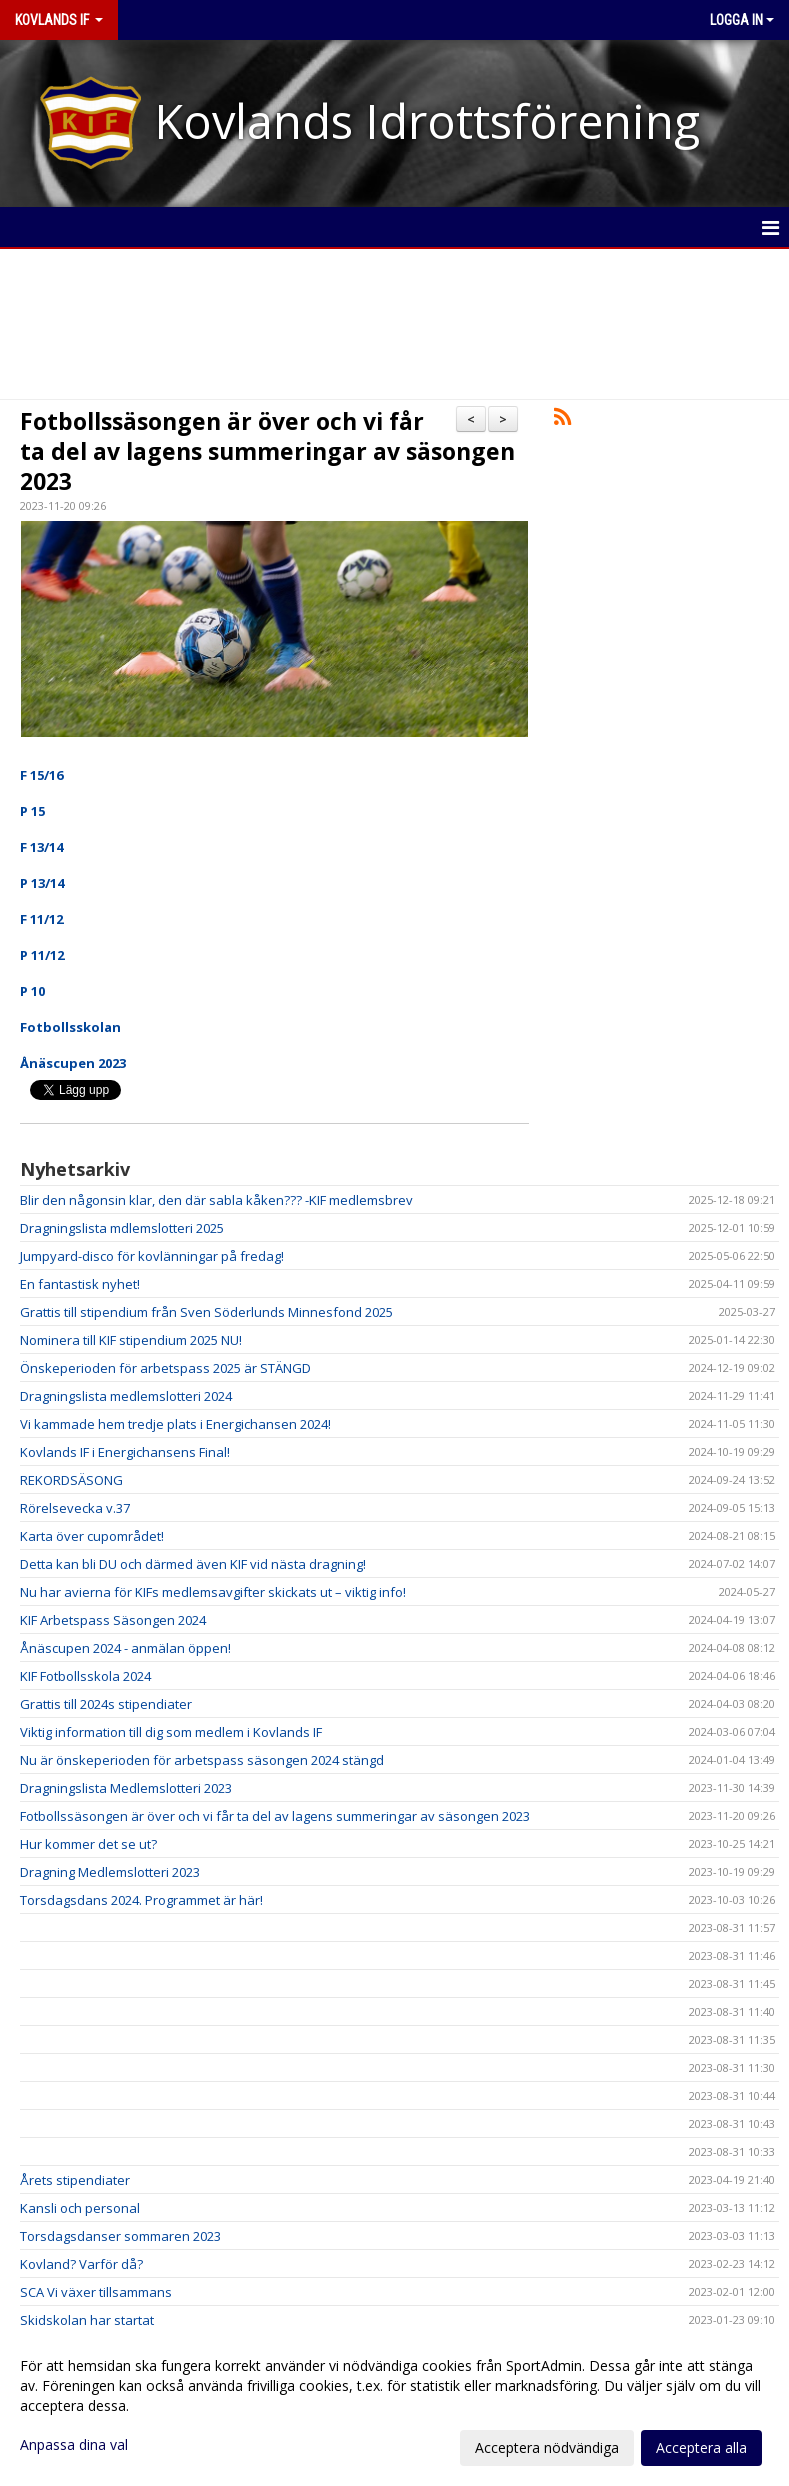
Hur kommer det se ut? (88, 1844)
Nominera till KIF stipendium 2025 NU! (131, 1340)
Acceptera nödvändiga (547, 2447)
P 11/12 (42, 955)
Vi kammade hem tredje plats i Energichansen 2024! (175, 1424)
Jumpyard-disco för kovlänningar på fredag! (152, 1256)
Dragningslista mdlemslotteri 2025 (122, 1228)
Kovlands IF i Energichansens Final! (125, 1452)
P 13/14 (42, 883)
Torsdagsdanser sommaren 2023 (120, 2236)
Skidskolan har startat (87, 2320)
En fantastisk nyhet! (80, 1284)
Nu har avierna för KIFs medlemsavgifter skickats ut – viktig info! (213, 1592)
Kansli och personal (80, 2208)
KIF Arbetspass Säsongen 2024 (113, 1620)
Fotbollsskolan (70, 1027)
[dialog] (394, 2406)
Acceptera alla (701, 2447)
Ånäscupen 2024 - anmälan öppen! (125, 1648)
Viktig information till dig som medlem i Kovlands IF (171, 1732)
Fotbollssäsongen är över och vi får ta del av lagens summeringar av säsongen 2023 (267, 451)
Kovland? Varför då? (81, 2264)
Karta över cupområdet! (92, 1536)
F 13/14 (41, 847)
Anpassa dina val (74, 2445)
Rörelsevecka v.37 (75, 1508)
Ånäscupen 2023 (73, 1063)
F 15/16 (41, 775)
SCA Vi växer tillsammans (96, 2292)
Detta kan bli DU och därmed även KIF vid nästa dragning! (193, 1564)
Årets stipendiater (75, 2180)
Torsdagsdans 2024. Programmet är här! (141, 1900)
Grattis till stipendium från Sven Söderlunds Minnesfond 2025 (206, 1312)
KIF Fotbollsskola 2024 (85, 1676)
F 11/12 (41, 919)
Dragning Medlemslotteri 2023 (110, 1872)
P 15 (32, 811)
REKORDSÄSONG (71, 1480)
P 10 (32, 991)
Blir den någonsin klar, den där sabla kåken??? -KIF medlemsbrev (216, 1200)
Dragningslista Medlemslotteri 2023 (126, 1788)
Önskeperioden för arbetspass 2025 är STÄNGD (165, 1368)
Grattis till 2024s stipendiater (106, 1704)
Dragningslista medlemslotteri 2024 (126, 1396)
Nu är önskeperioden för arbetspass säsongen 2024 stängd (202, 1760)
